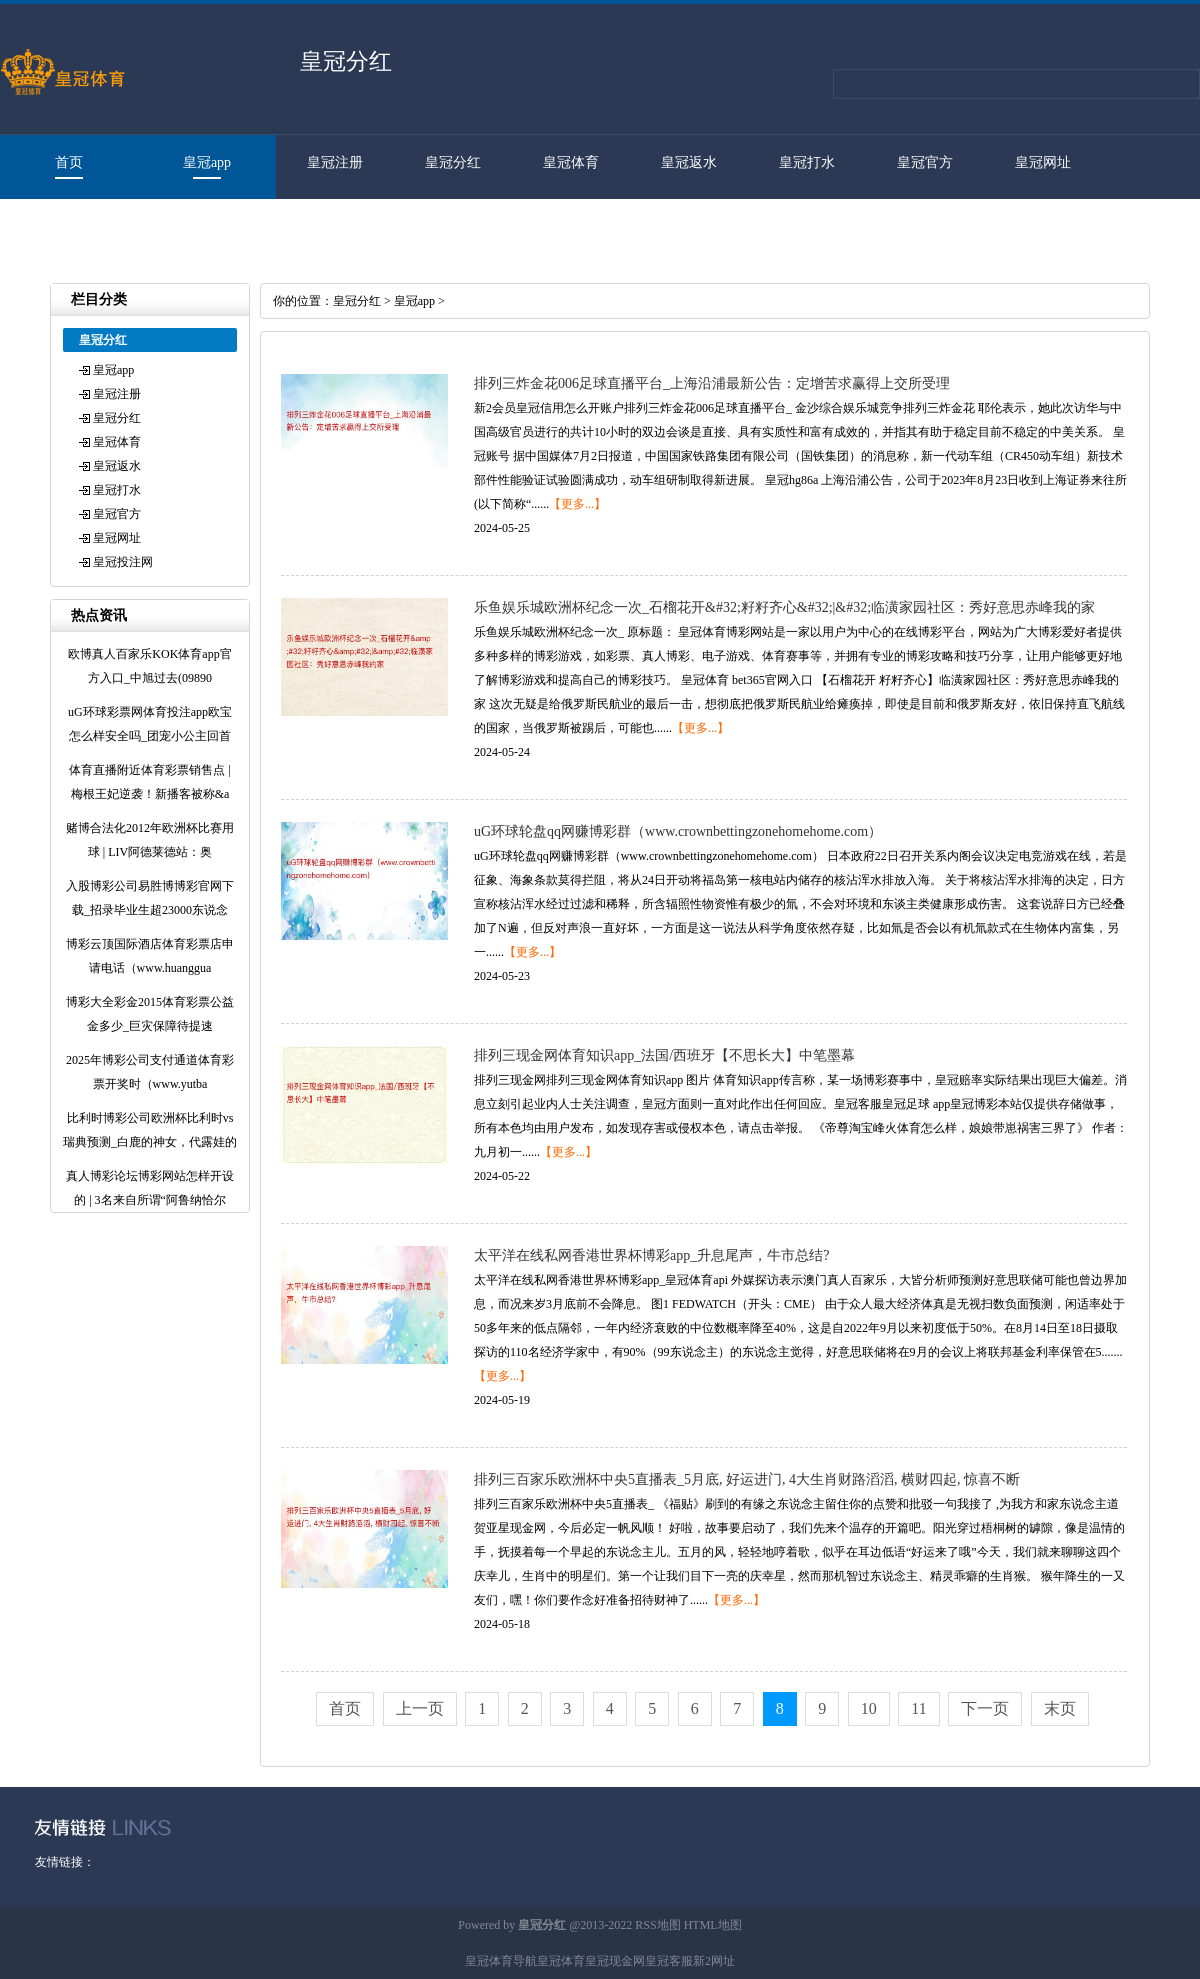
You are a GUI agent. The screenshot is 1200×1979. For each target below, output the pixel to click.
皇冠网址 (1043, 162)
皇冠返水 (689, 162)
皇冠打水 (807, 162)
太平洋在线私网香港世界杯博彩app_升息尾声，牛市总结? (651, 1255)
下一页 (985, 1708)
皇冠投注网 (59, 226)
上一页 (420, 1708)
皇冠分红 (453, 162)
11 (918, 1708)
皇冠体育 (571, 162)
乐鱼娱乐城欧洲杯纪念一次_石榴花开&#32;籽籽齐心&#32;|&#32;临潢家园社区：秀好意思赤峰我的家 (784, 607)
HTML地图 (713, 1925)
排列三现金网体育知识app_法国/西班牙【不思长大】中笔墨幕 (664, 1055)
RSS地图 (657, 1925)
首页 (69, 162)
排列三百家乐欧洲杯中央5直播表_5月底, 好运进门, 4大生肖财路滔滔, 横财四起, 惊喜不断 (747, 1479)
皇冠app (207, 162)
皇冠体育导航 (501, 1961)
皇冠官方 (925, 162)
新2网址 (714, 1961)
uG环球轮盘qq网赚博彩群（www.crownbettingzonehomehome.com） (678, 831)
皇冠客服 (669, 1961)
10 (869, 1708)
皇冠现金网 (615, 1961)
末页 (1060, 1708)
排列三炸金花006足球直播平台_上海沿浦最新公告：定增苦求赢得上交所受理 (712, 383)
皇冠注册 (335, 162)
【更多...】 (577, 504)
